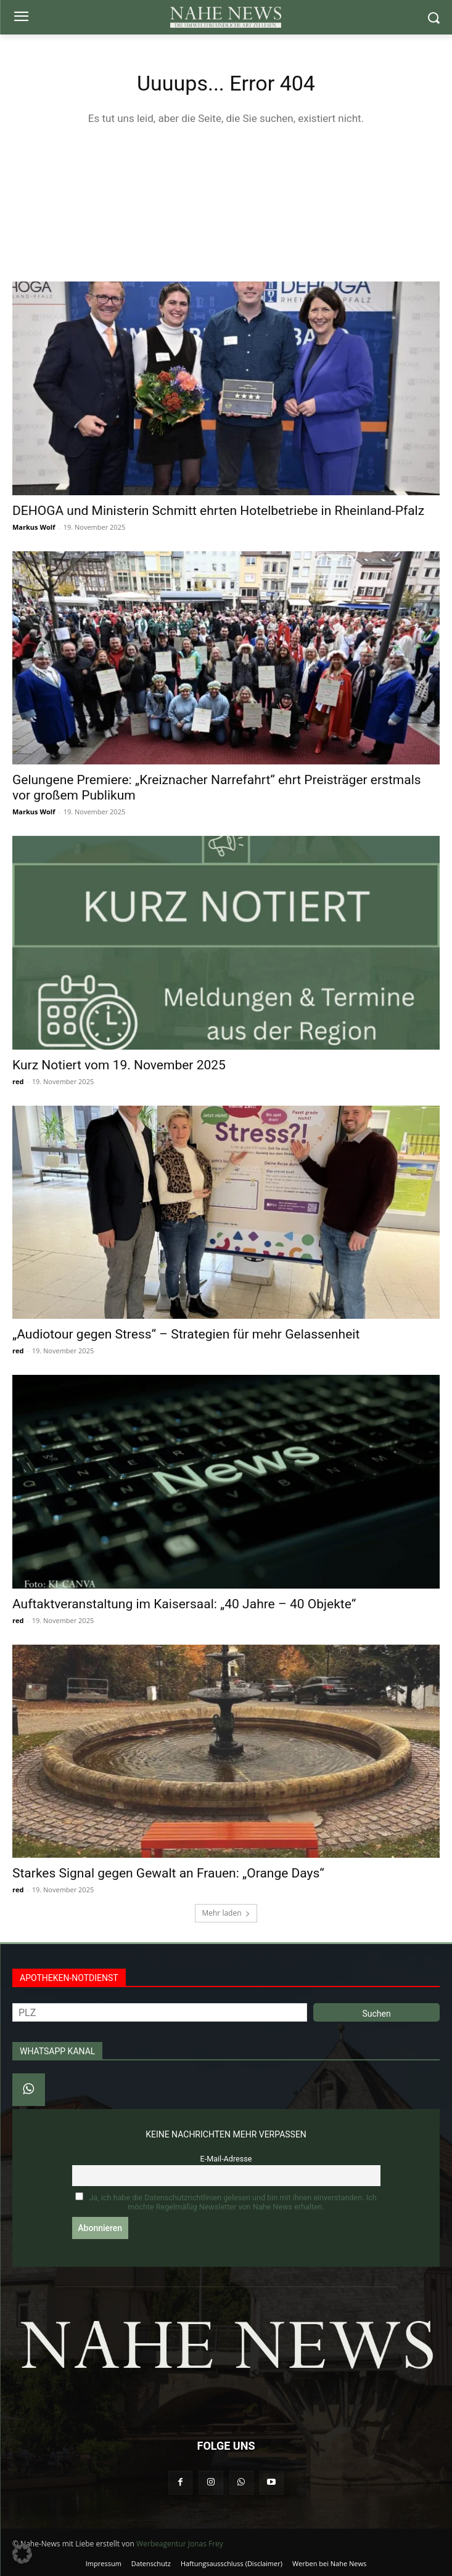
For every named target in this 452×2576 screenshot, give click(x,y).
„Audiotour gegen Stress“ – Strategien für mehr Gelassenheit (186, 1334)
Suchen (376, 2014)
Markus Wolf (33, 527)
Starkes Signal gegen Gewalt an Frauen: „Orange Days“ (168, 1873)
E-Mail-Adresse (226, 2158)
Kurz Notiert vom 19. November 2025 (119, 1065)
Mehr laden (226, 1913)
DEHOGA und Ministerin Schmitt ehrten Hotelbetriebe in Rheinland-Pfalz (218, 510)
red (17, 1081)
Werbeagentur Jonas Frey (179, 2543)
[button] (22, 2554)
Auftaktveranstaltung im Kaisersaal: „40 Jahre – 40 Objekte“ (184, 1604)
